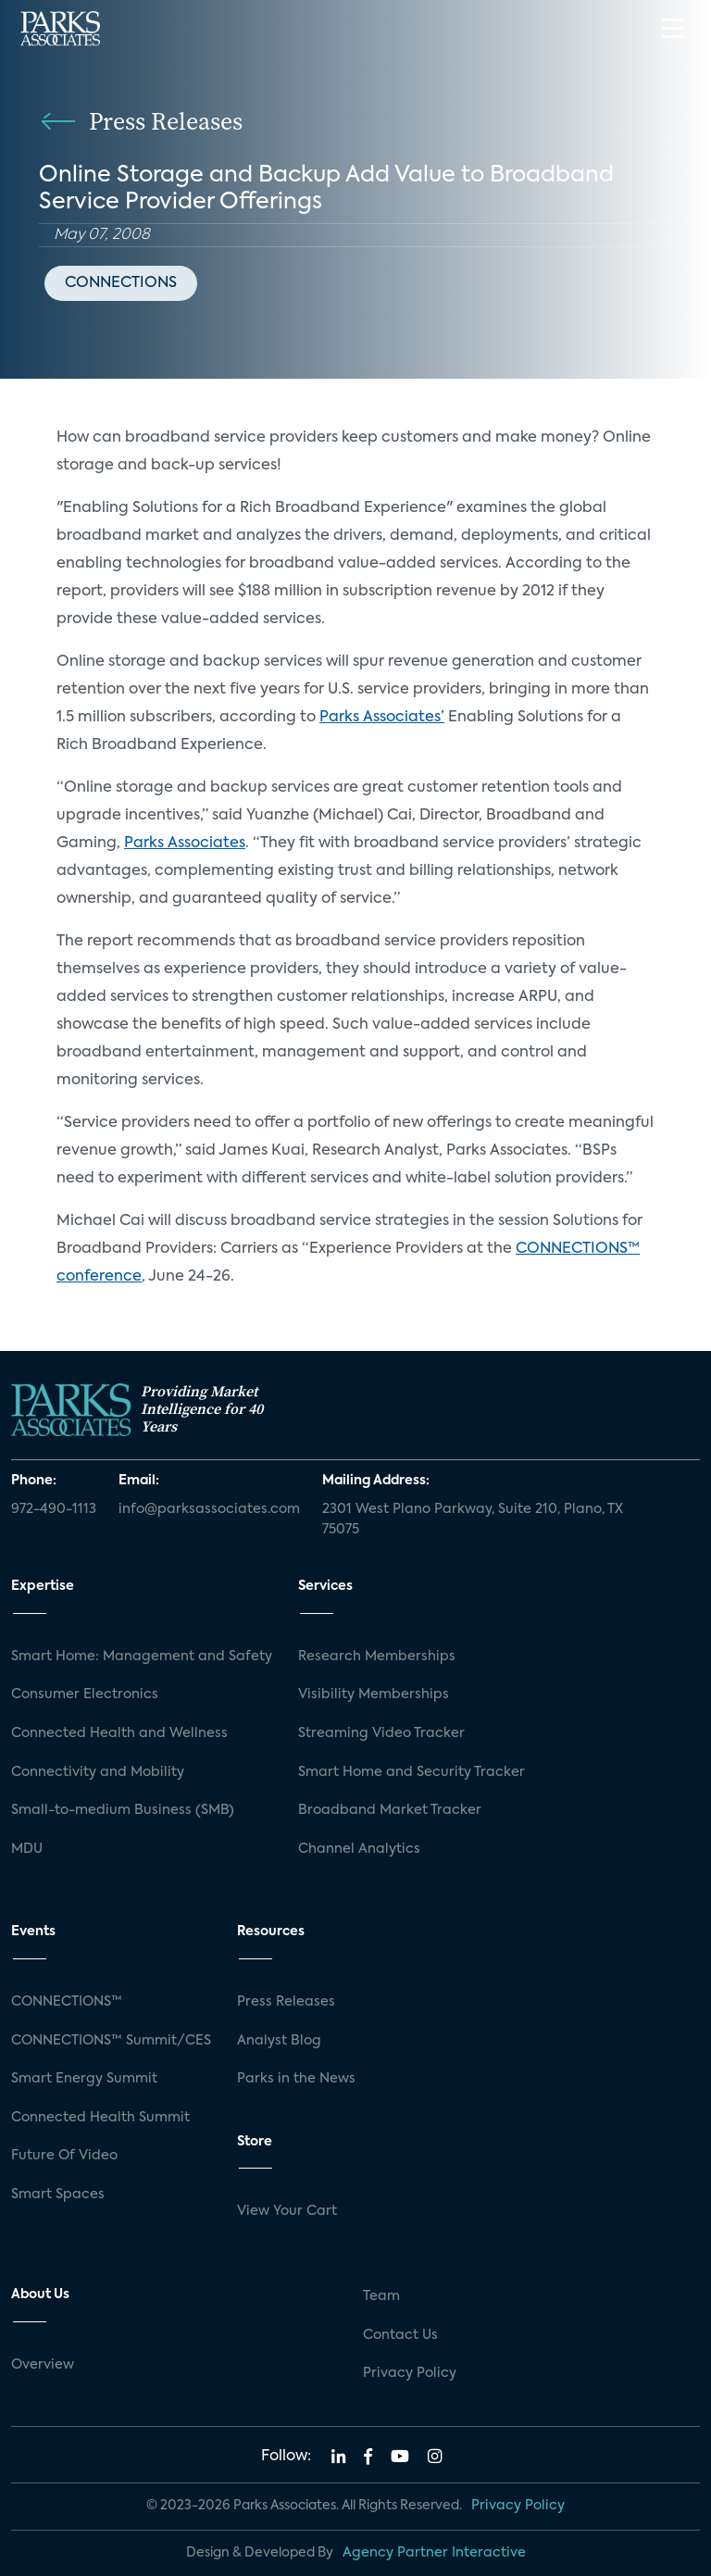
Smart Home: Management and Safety (141, 1656)
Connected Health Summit (100, 2117)
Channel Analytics (359, 1849)
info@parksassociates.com (209, 1509)
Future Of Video (64, 2155)
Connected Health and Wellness (119, 1733)
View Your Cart (287, 2211)
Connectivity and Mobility (97, 1772)
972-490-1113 (53, 1509)
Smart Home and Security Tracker (411, 1772)
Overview (42, 2364)
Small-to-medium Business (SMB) (122, 1810)
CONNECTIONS (121, 283)
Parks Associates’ (381, 717)
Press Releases (286, 2001)
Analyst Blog (279, 2040)
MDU (27, 1849)
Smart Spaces (58, 2194)
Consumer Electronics (84, 1694)
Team (381, 2296)
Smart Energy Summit (84, 2078)
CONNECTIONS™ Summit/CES (111, 2040)
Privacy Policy (409, 2373)
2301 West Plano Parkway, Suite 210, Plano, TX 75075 (472, 1519)
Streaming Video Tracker (381, 1733)
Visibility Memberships (373, 1694)
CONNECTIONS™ (66, 2001)
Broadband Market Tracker (389, 1810)
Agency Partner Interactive (434, 2552)
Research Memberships (376, 1656)
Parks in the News (296, 2078)
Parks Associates (184, 843)
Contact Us (400, 2335)
